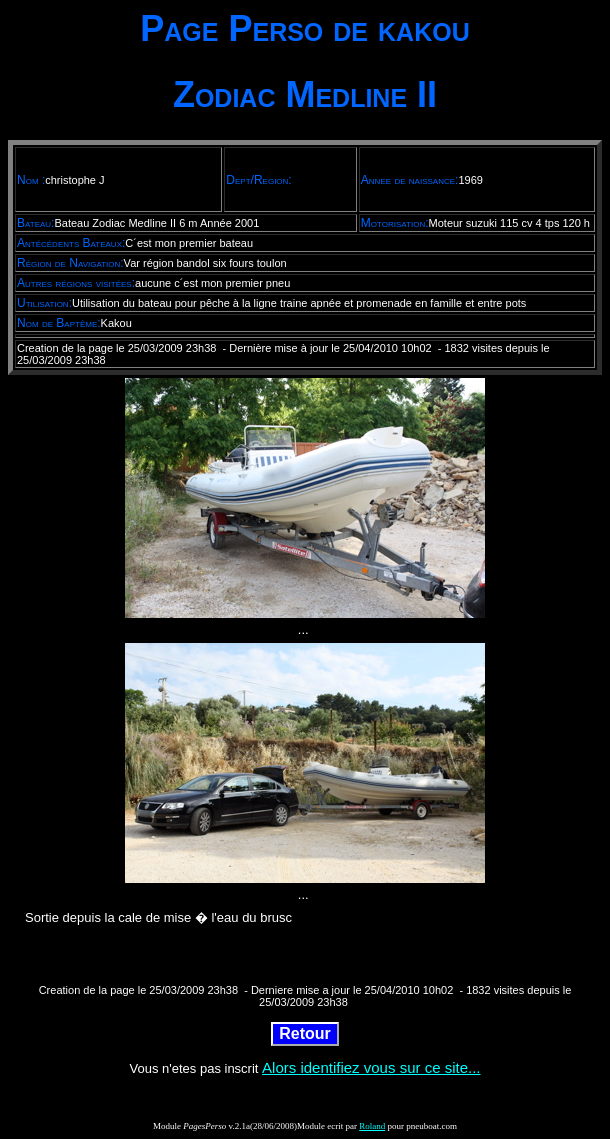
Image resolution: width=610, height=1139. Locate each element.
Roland (372, 1126)
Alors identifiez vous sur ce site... (371, 1067)
